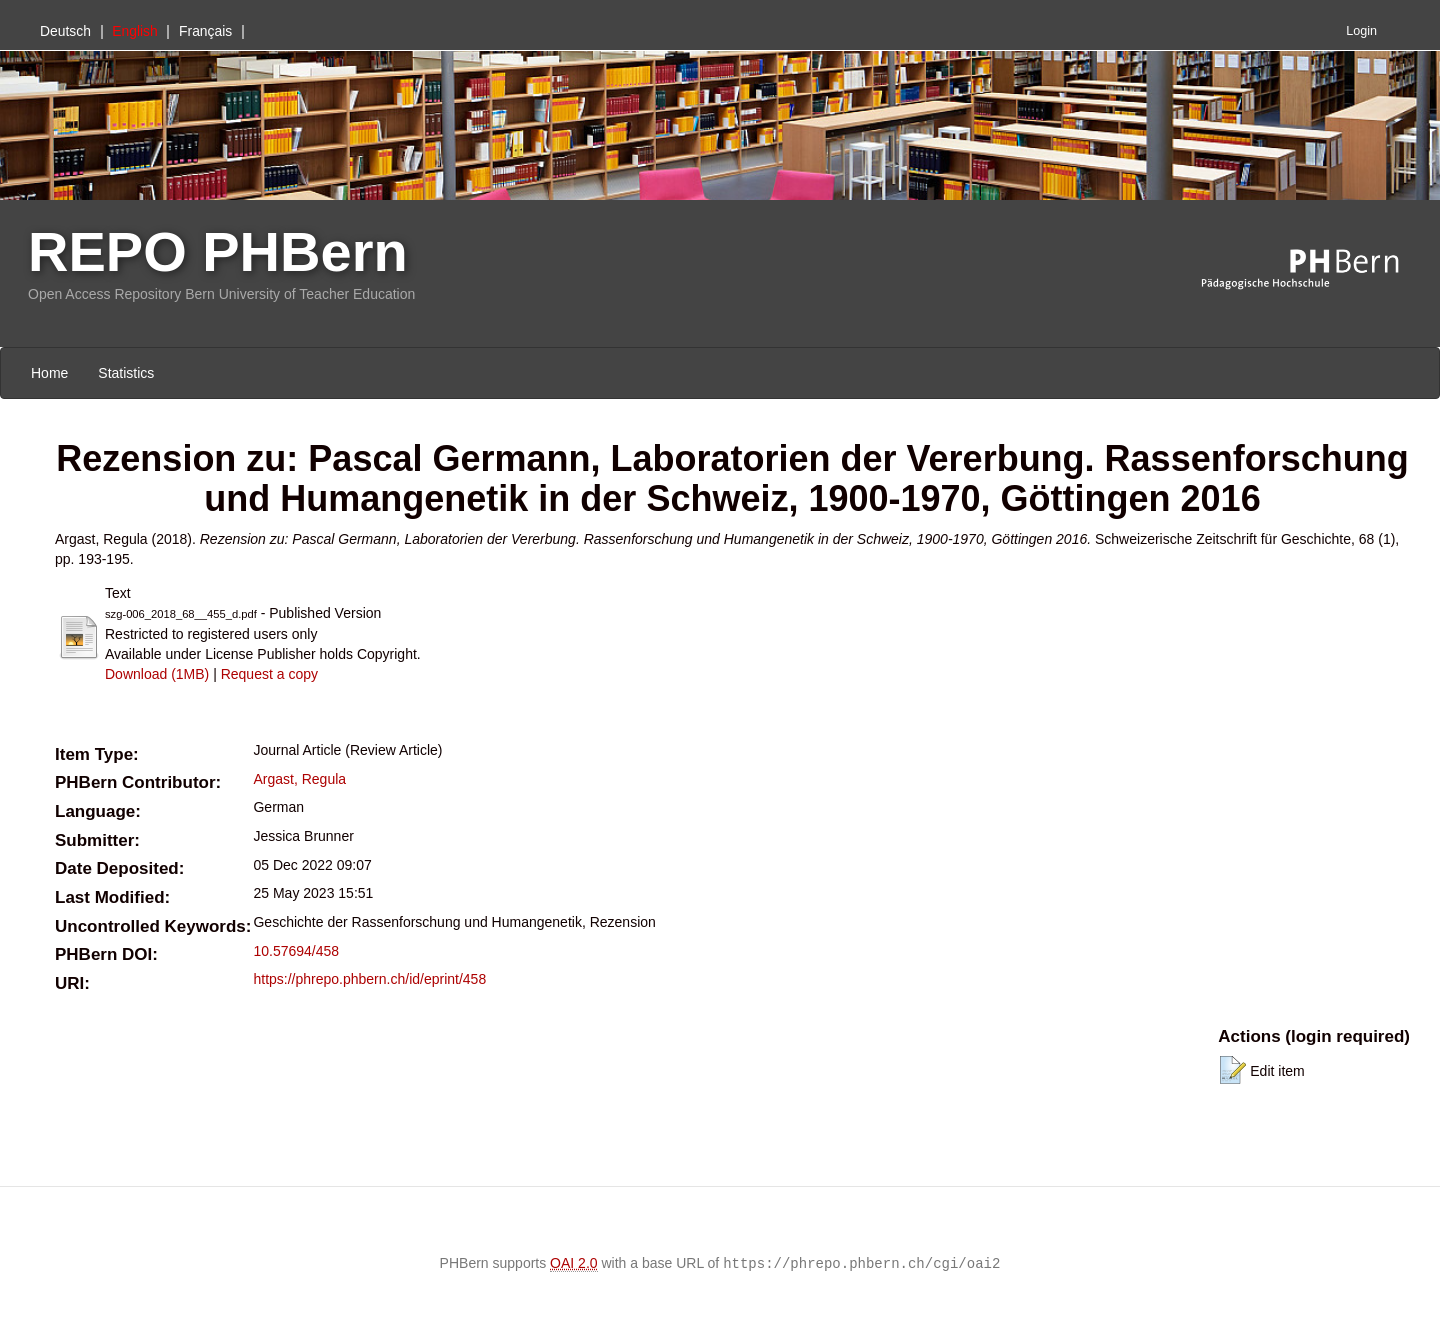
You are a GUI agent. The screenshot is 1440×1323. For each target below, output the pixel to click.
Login (1361, 31)
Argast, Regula (299, 779)
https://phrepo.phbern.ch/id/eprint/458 (369, 979)
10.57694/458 (296, 951)
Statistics (126, 373)
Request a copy (269, 674)
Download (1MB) (157, 674)
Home (49, 373)
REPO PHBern (218, 251)
